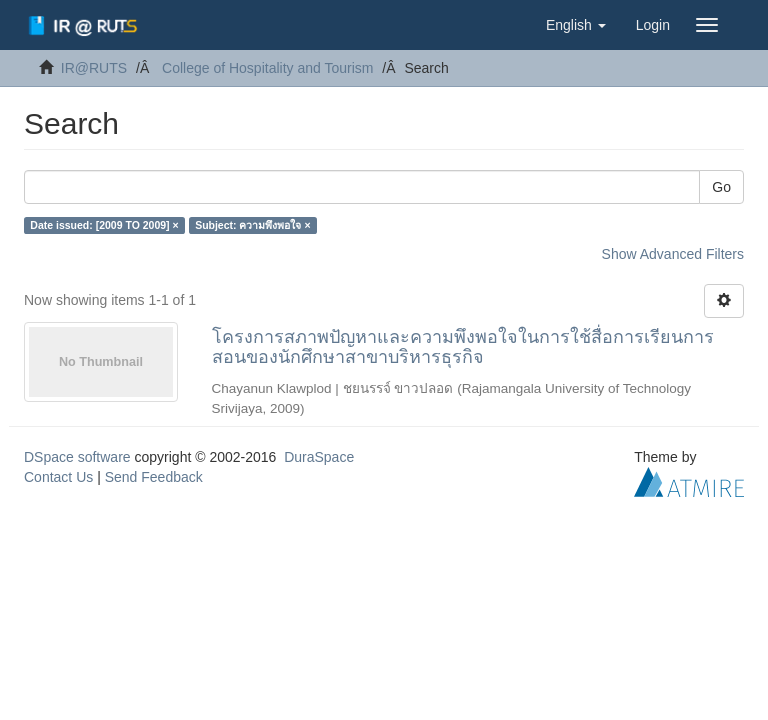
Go (721, 187)
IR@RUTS (94, 68)
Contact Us (58, 477)
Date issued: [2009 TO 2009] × (104, 225)
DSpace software (77, 457)
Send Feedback (154, 477)
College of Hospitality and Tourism (267, 68)
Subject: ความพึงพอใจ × (252, 225)
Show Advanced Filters (673, 254)
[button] (576, 25)
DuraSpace (319, 457)
